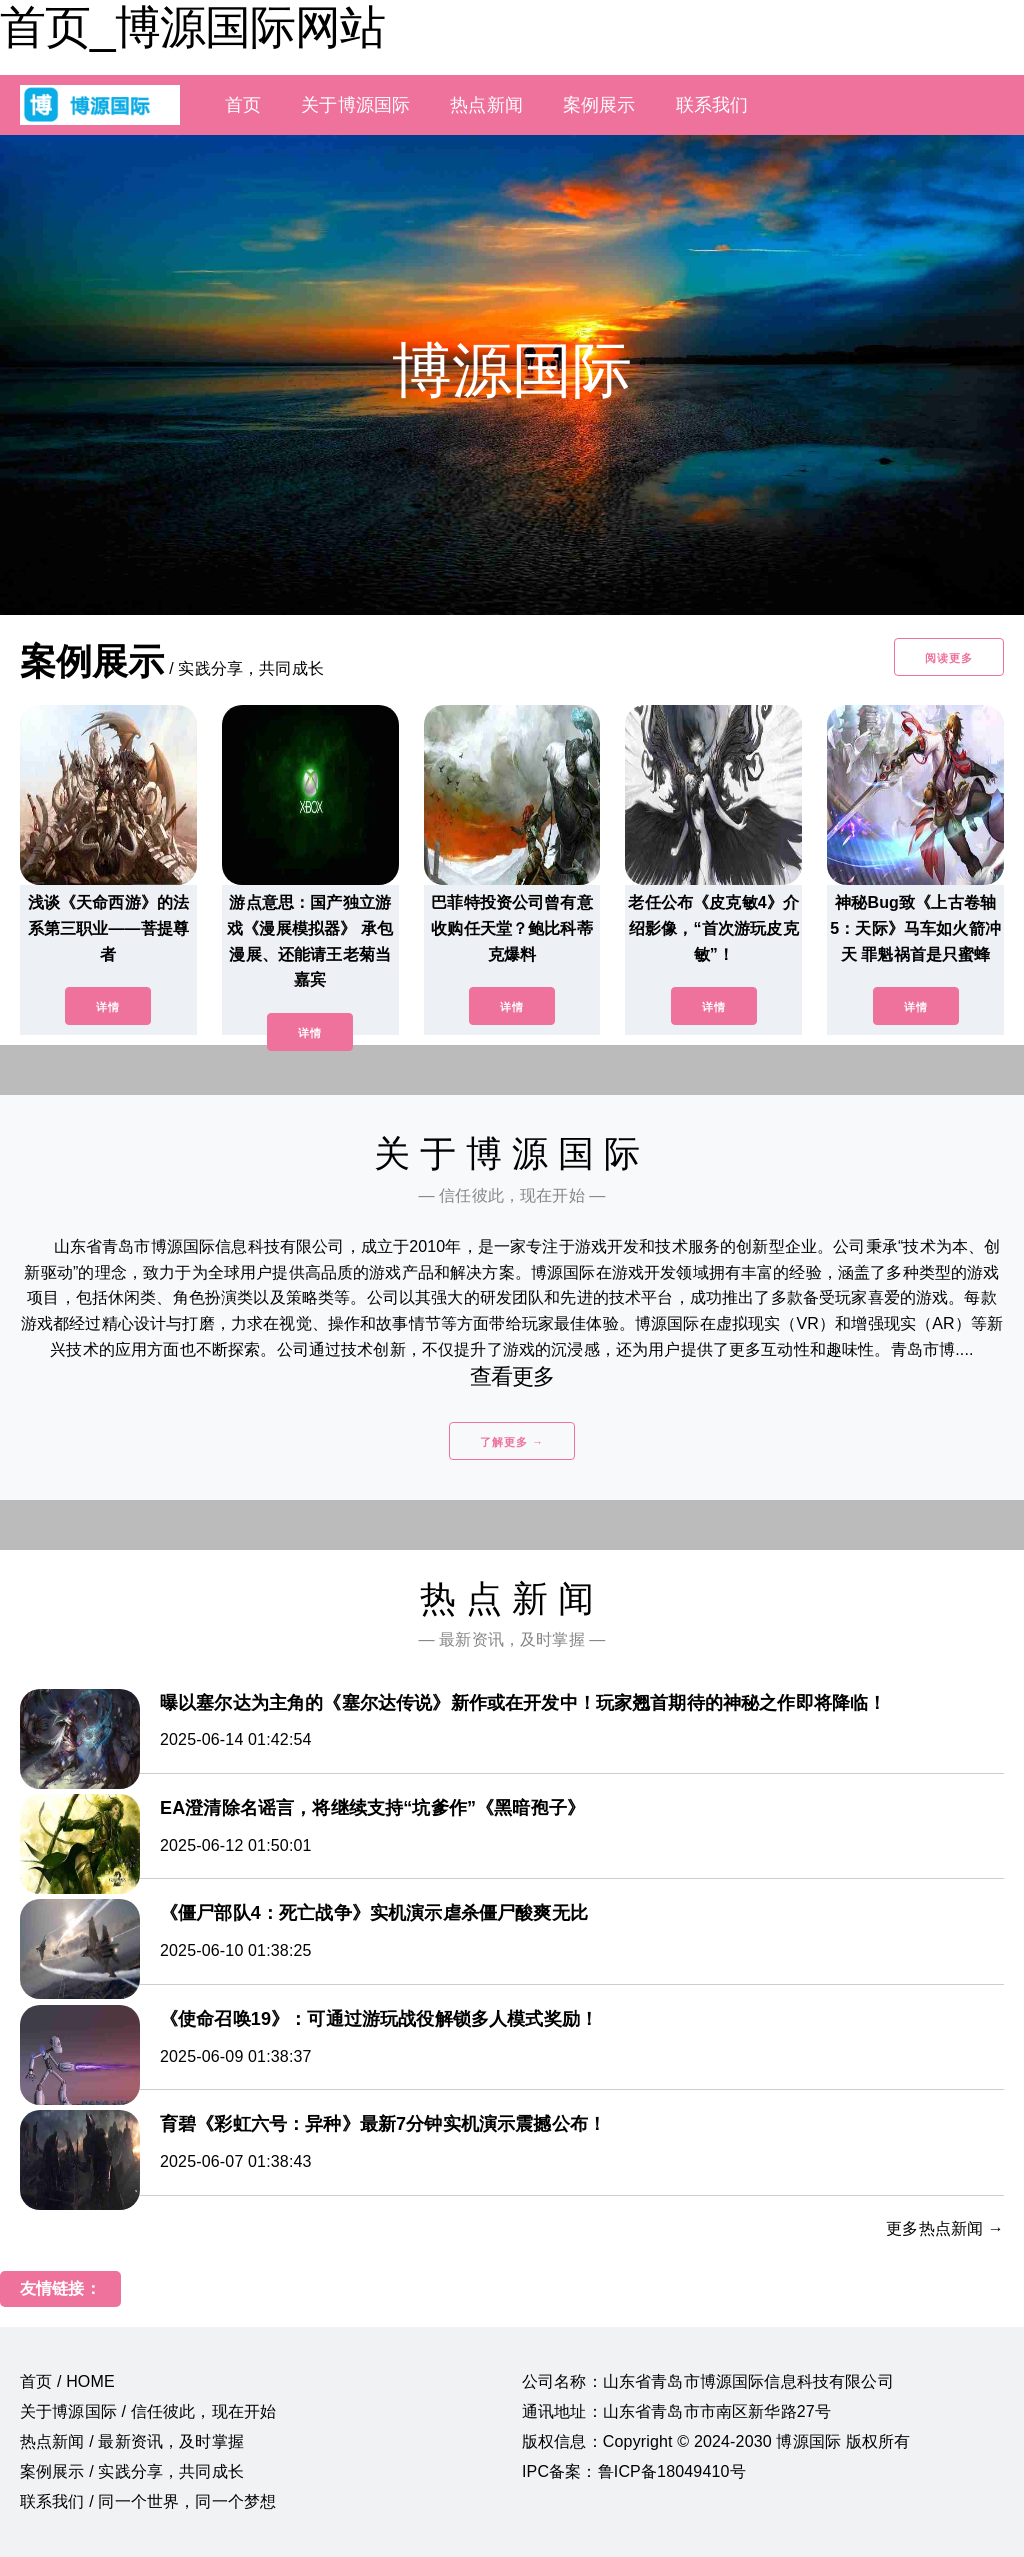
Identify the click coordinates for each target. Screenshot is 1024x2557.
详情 (108, 1007)
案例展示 (599, 105)
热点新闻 (486, 105)
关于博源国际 (355, 105)
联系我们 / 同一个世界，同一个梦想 (148, 2501)
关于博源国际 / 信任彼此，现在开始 (148, 2411)
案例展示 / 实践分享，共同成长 (132, 2471)
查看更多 (512, 1376)
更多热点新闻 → (945, 2228)
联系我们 (712, 105)
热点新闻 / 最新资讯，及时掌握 (132, 2441)
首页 (243, 105)
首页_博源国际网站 (192, 27)
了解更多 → (512, 1442)
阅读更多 (949, 658)
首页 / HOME (67, 2381)
